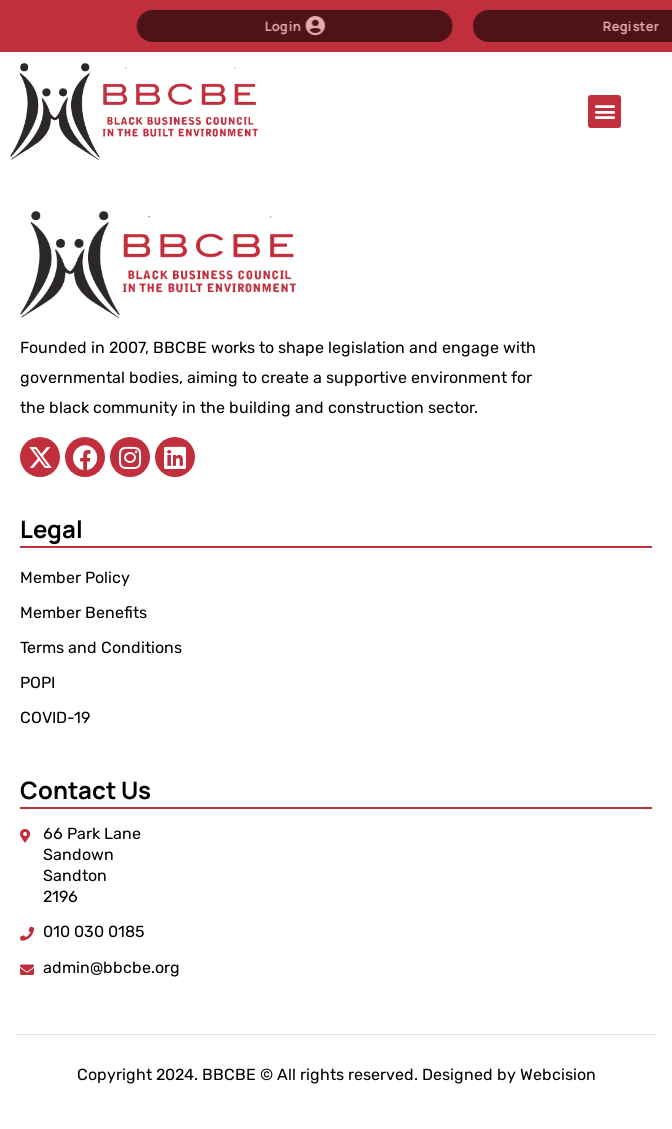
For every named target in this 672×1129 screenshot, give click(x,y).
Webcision (558, 1074)
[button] (604, 111)
